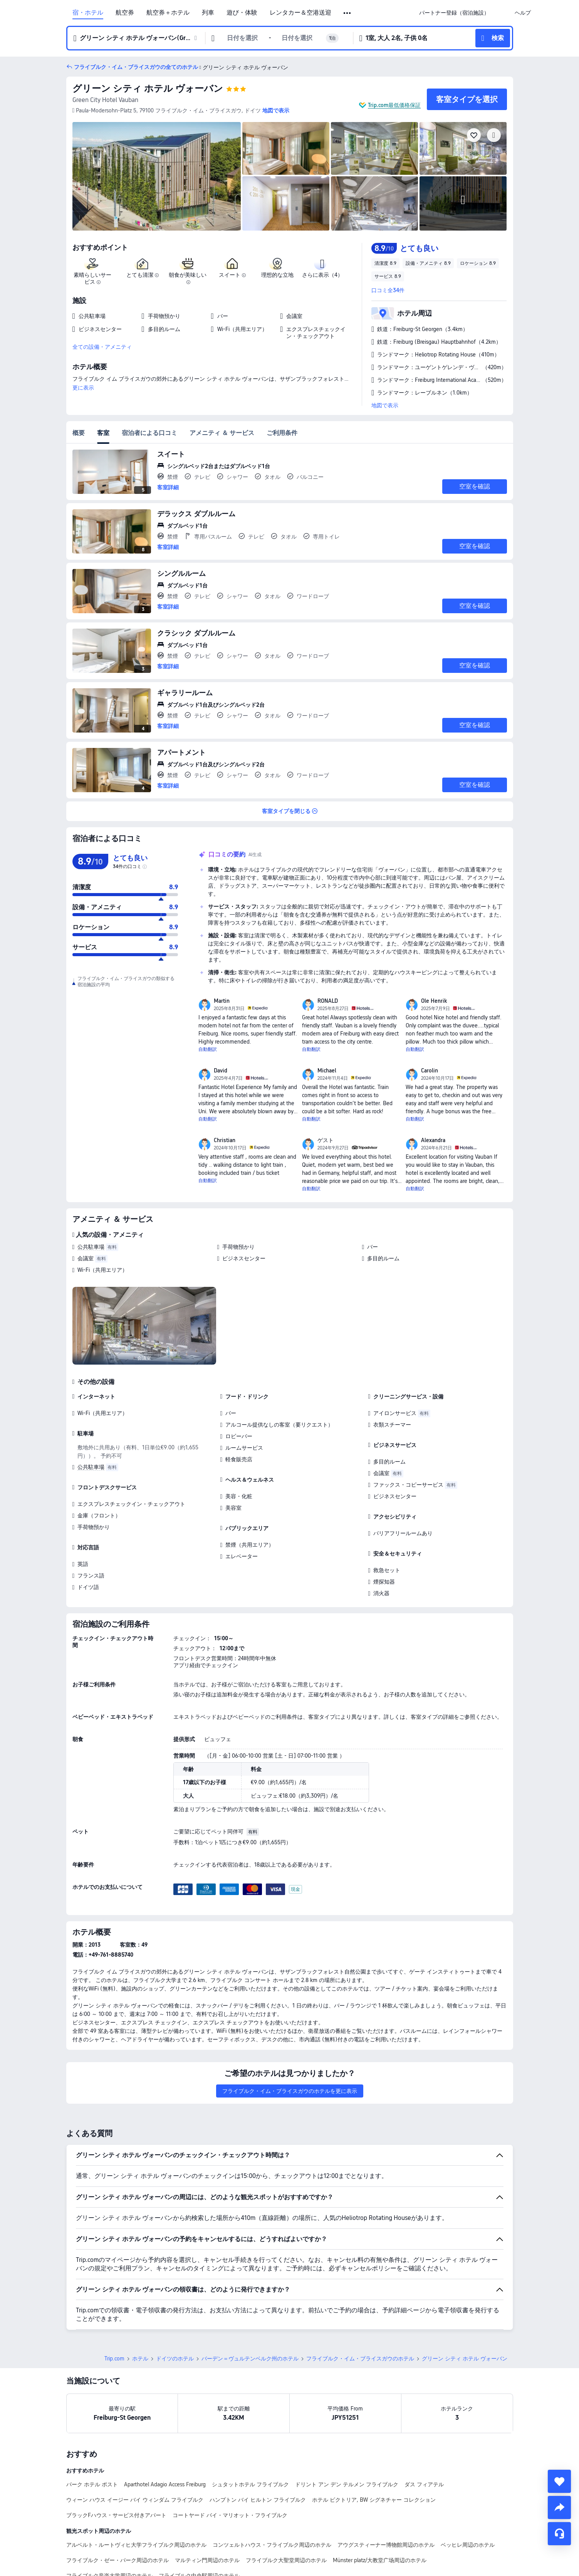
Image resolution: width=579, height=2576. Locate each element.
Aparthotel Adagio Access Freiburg (165, 2484)
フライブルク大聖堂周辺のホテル (286, 2560)
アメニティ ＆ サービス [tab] (222, 433)
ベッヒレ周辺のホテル (468, 2545)
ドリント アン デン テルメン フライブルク (346, 2484)
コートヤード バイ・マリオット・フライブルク (230, 2515)
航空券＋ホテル (168, 12)
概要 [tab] (78, 433)
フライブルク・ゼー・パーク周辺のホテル (117, 2560)
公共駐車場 (90, 1247)
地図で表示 (384, 405)
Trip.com (114, 2358)
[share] (559, 2507)
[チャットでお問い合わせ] (559, 2533)
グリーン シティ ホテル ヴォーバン (147, 88)
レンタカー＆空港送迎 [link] (300, 12)
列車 (208, 12)
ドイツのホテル (175, 2358)
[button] (348, 13)
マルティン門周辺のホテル (207, 2560)
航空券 (125, 12)
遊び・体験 (242, 12)
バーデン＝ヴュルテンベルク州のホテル (250, 2358)
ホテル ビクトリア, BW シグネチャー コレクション (374, 2500)
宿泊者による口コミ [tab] (149, 433)
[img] (156, 176)
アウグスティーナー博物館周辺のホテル (386, 2545)
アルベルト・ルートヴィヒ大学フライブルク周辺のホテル (136, 2545)
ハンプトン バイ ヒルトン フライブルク (258, 2500)
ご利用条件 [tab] (282, 433)
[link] (454, 12)
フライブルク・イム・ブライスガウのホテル (360, 2358)
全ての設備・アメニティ (102, 347)
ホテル (140, 2358)
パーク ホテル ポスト (92, 2484)
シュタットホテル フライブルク (250, 2484)
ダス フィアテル (424, 2484)
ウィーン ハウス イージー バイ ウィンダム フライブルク (134, 2500)
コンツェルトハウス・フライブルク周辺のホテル (272, 2545)
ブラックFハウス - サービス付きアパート (116, 2515)
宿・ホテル (87, 12)
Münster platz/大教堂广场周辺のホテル (379, 2560)
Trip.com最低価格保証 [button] (394, 105)
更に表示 (83, 388)
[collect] (559, 2481)
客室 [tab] (103, 433)
